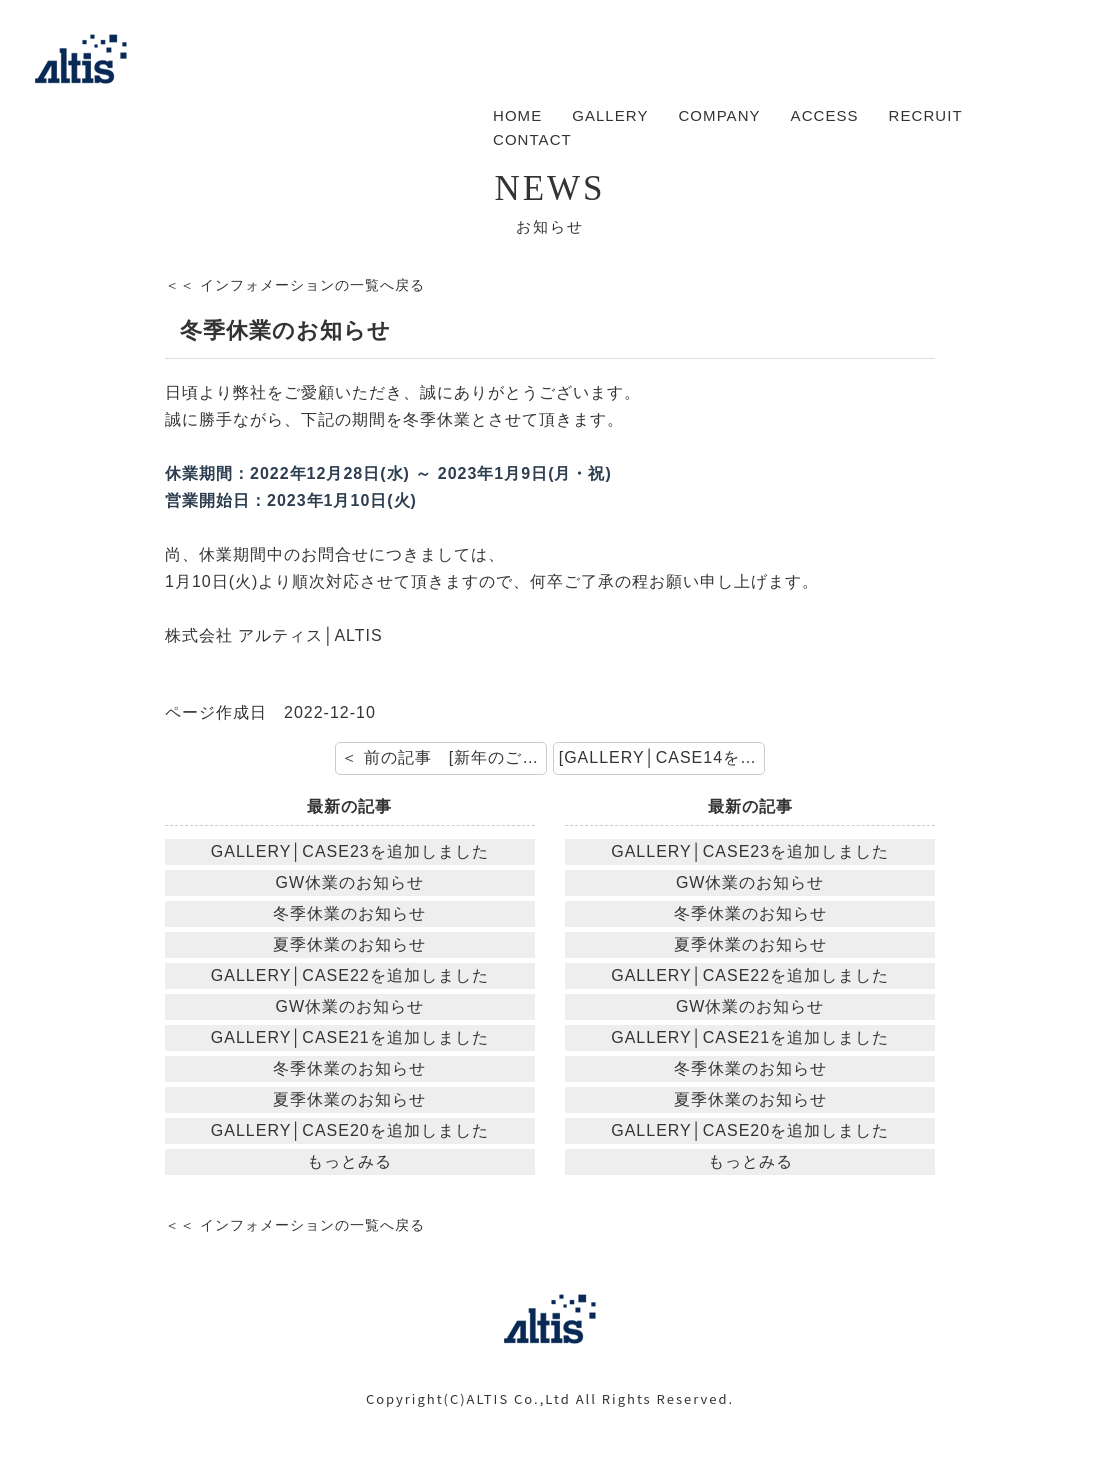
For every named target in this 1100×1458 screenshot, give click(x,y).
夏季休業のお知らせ (349, 944)
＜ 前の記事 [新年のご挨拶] (444, 757)
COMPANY (719, 115)
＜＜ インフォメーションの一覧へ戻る (295, 285)
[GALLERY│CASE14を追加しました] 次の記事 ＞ (662, 757)
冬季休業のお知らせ (349, 913)
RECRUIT (926, 115)
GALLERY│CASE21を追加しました (350, 1037)
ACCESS (825, 115)
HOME (517, 115)
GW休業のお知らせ (350, 882)
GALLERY (610, 115)
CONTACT (532, 139)
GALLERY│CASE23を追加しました (350, 851)
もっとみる (349, 1161)
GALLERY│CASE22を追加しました (350, 975)
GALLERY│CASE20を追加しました (350, 1130)
